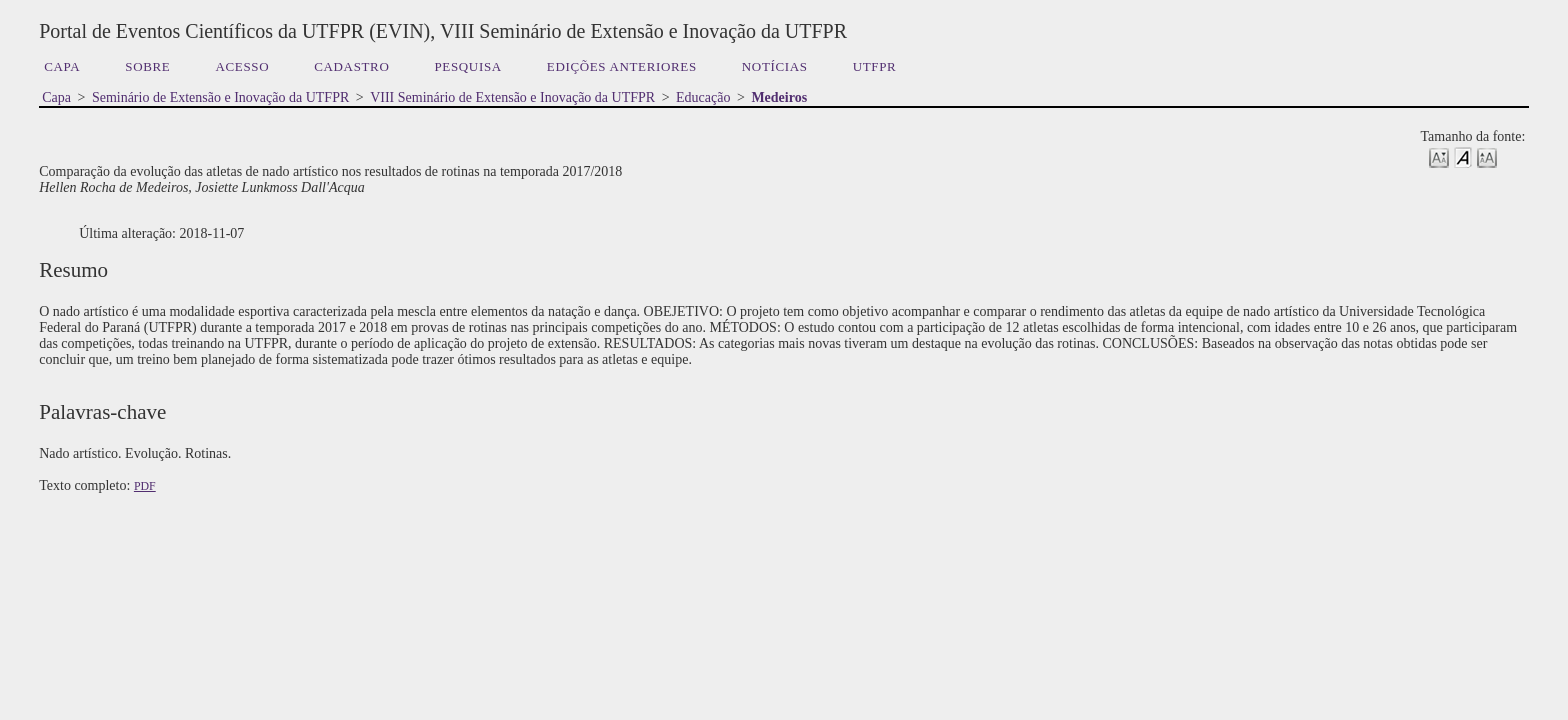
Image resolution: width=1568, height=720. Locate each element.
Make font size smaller (1439, 156)
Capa (62, 66)
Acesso (242, 66)
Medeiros (779, 97)
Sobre (147, 66)
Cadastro (351, 66)
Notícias (775, 66)
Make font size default (1463, 156)
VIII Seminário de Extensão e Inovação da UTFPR (512, 97)
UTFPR (875, 66)
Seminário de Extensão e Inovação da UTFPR (220, 97)
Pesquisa (467, 66)
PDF (145, 486)
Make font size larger (1487, 156)
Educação (703, 97)
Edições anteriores (622, 66)
